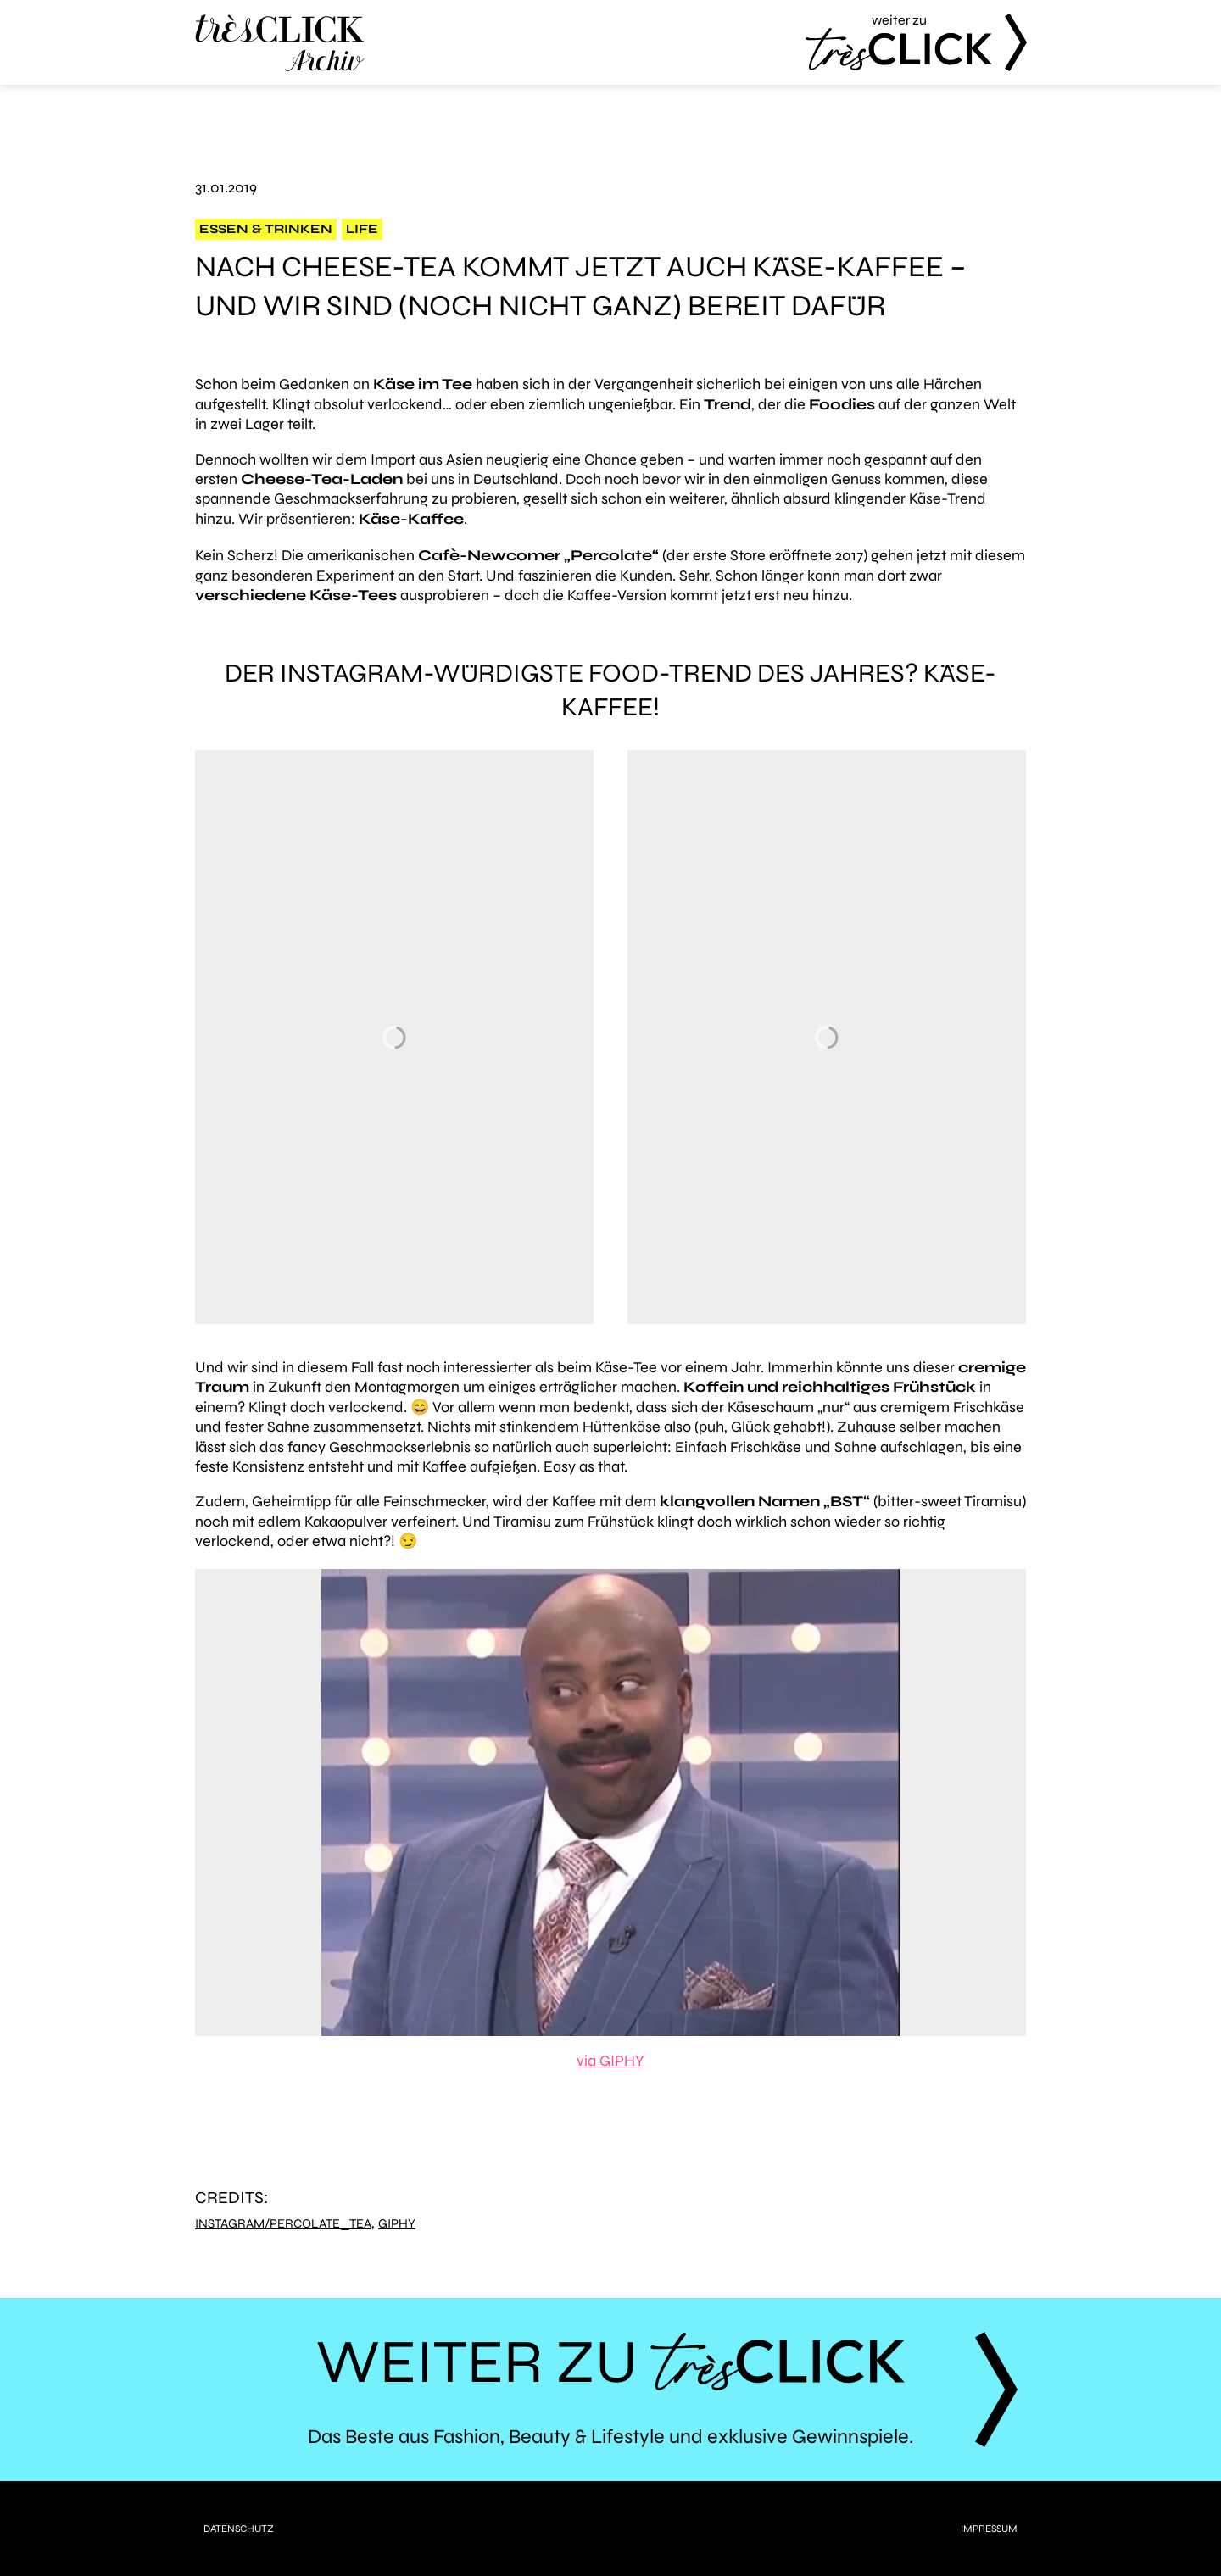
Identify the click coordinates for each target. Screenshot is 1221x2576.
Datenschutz (239, 2528)
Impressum (989, 2528)
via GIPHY (610, 2060)
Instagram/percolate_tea (283, 2223)
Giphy (396, 2223)
